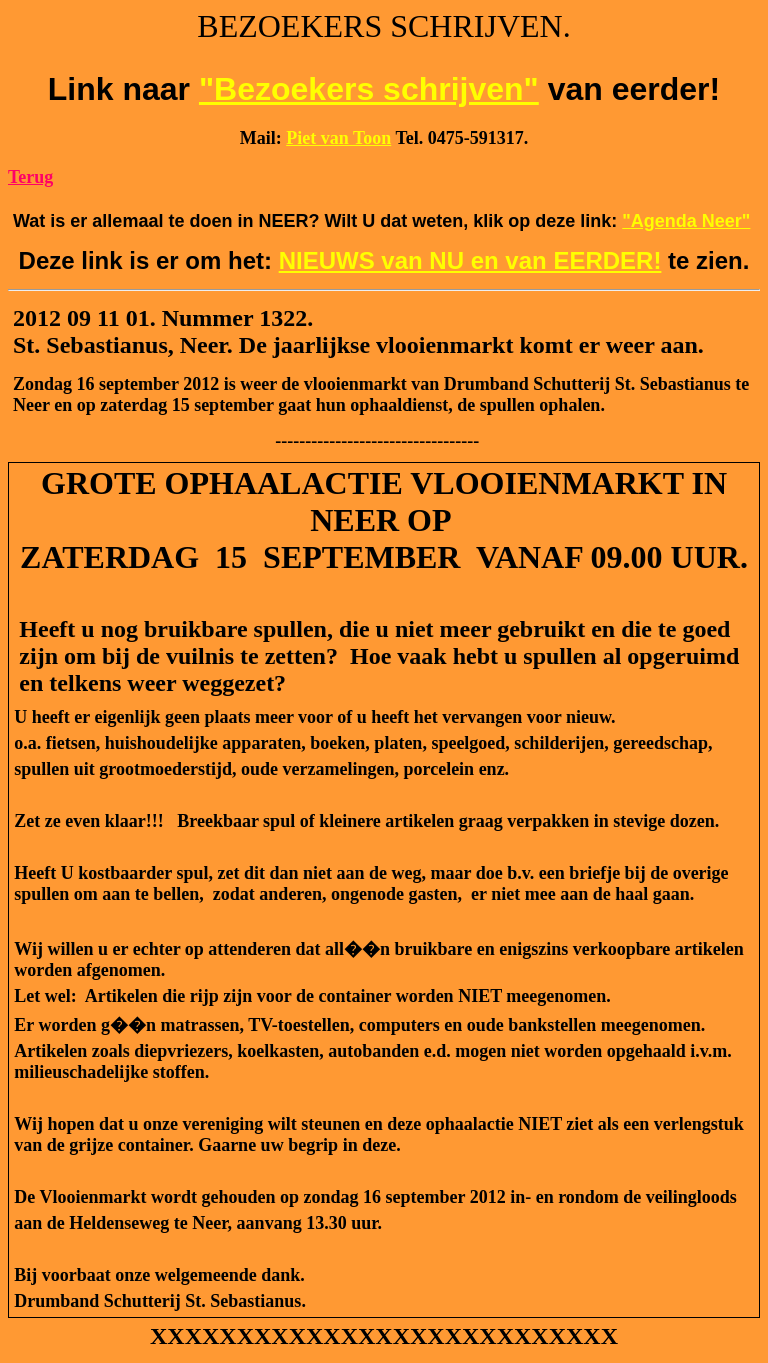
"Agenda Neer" (686, 221)
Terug (30, 177)
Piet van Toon (338, 138)
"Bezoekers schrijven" (369, 89)
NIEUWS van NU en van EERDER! (470, 260)
